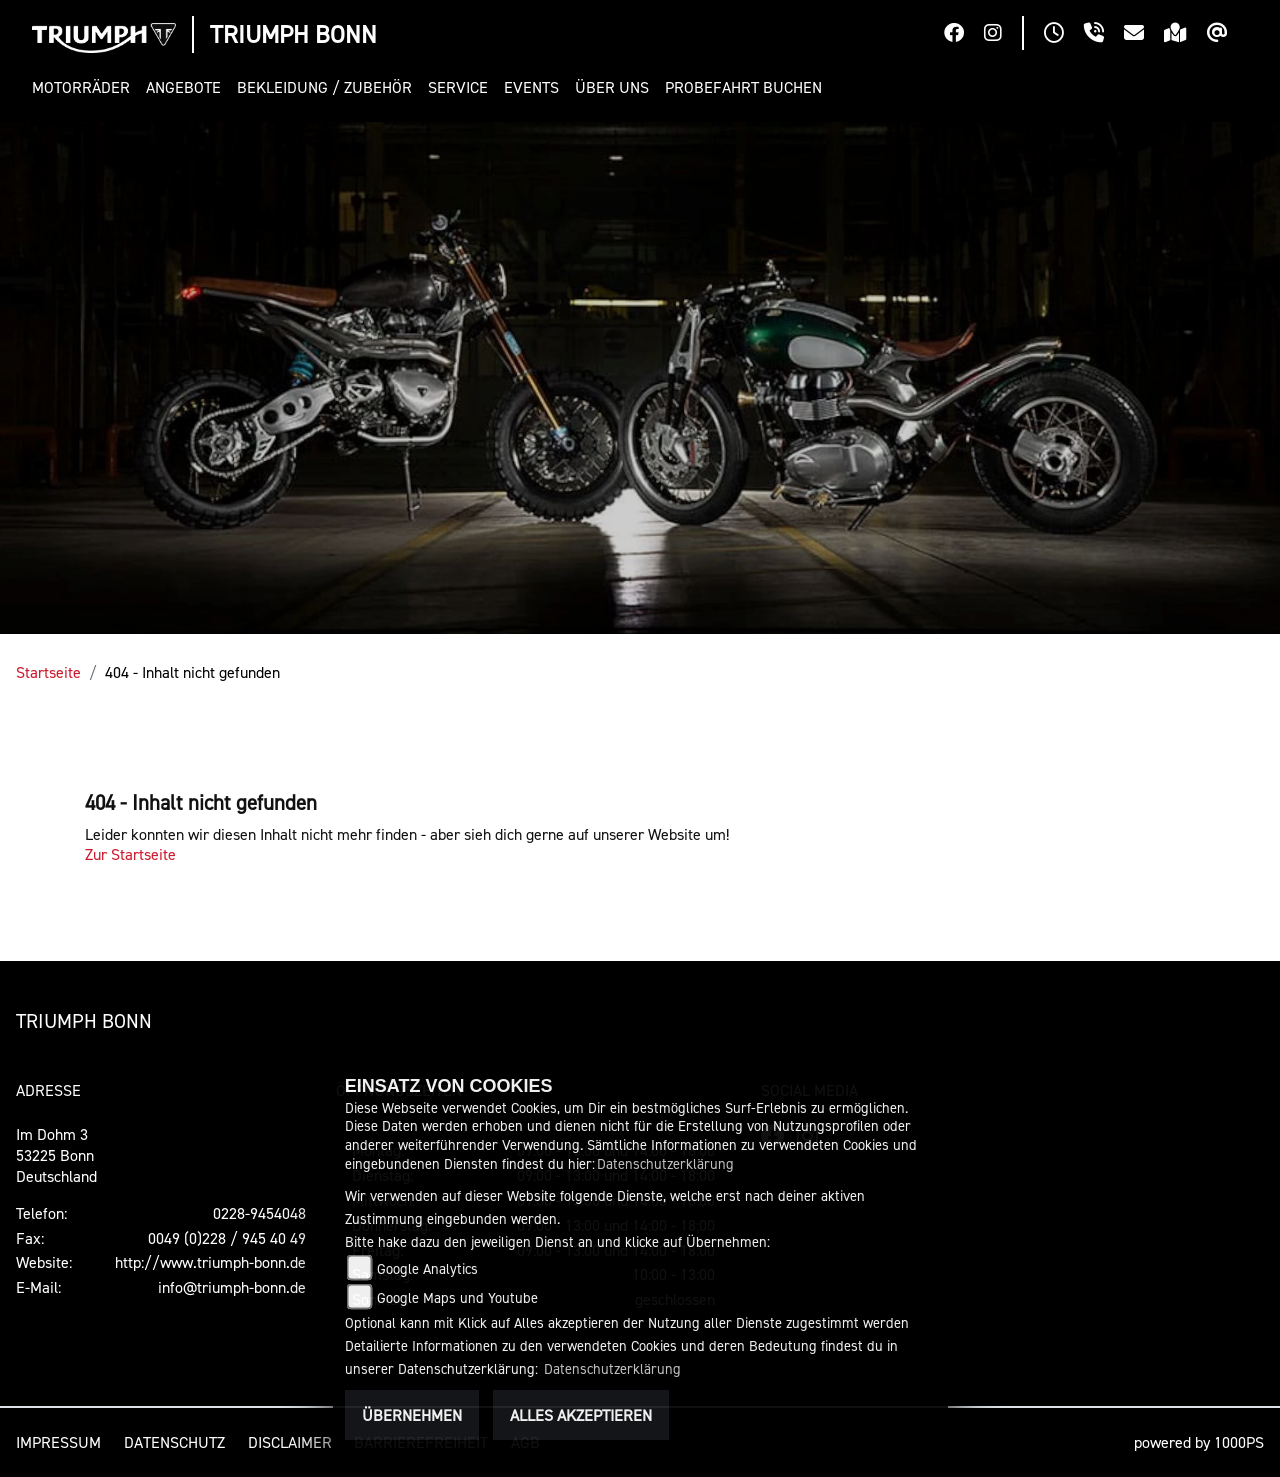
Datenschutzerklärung (665, 1163)
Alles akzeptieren (581, 1415)
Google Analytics (427, 1268)
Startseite (48, 672)
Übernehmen (412, 1415)
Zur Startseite (130, 854)
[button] (85, 87)
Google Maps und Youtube (457, 1297)
